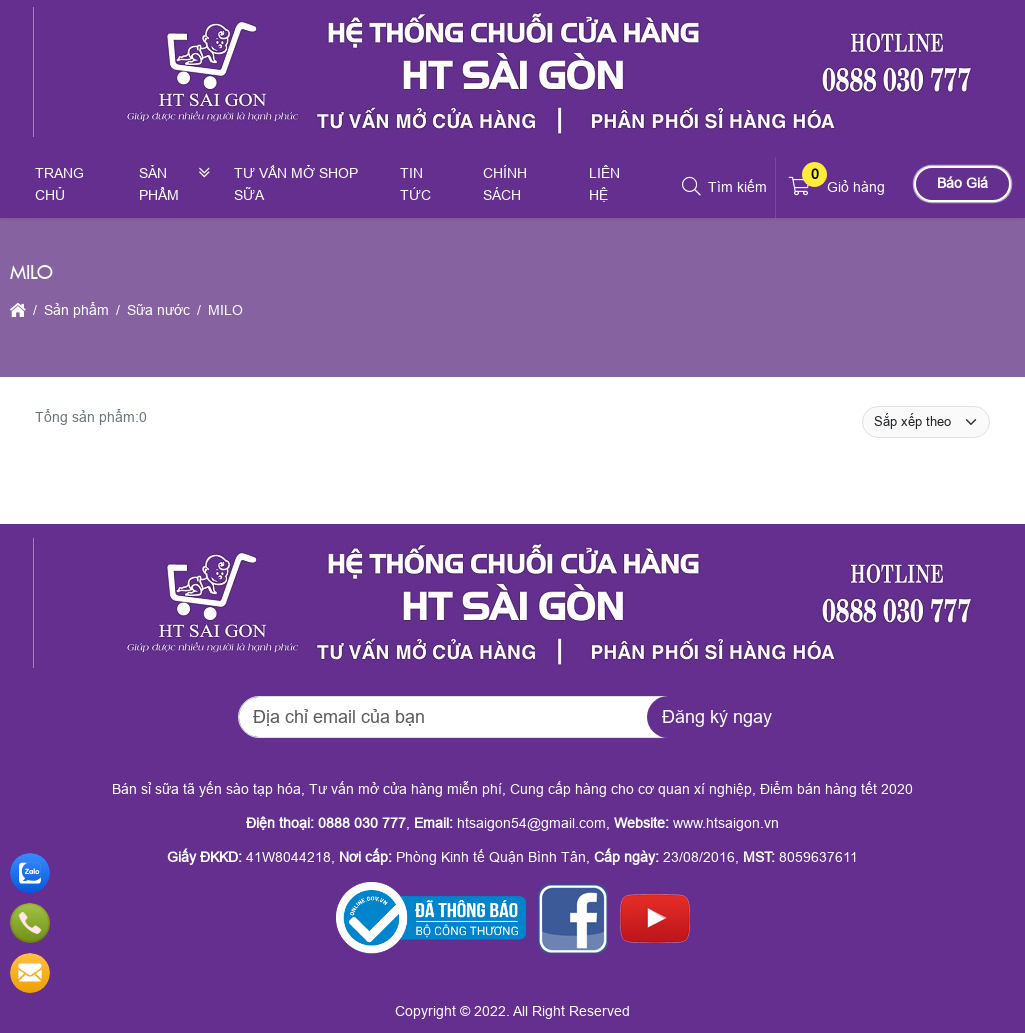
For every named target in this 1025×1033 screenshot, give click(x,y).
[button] (692, 187)
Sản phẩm (159, 184)
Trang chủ (59, 184)
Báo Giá (962, 183)
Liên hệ (604, 184)
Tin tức (415, 184)
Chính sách (505, 184)
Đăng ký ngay (717, 717)
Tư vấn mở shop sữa (296, 184)
